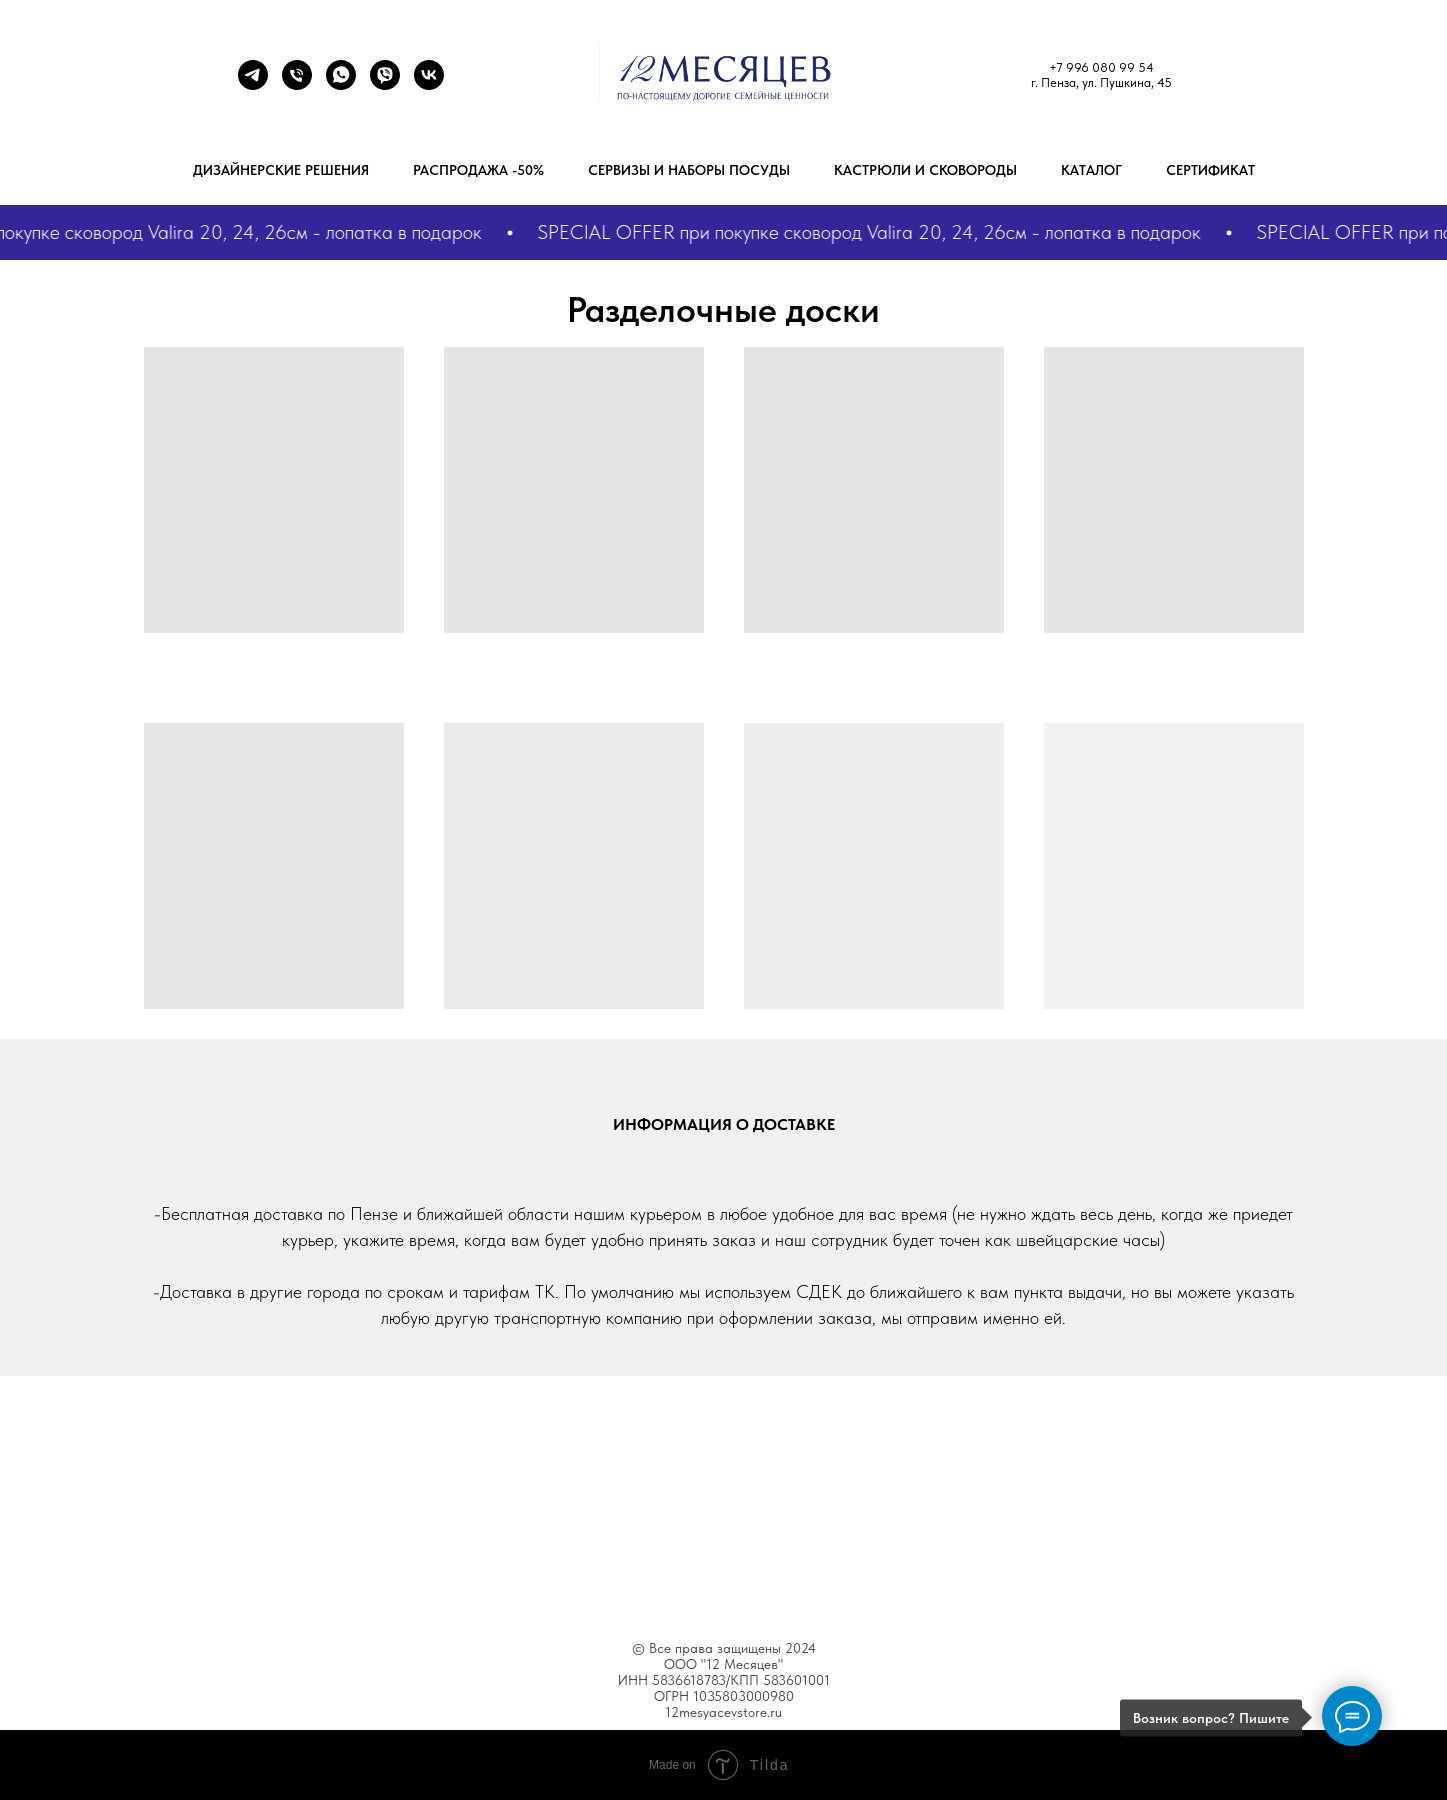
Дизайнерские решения (281, 170)
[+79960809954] (297, 84)
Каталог (1091, 170)
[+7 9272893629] (341, 84)
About (538, 1581)
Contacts (899, 1581)
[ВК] (429, 84)
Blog (761, 1581)
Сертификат (1210, 170)
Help (823, 1581)
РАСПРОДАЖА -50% (478, 170)
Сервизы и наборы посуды (689, 170)
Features (617, 1581)
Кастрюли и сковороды (925, 170)
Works (695, 1581)
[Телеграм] (253, 84)
